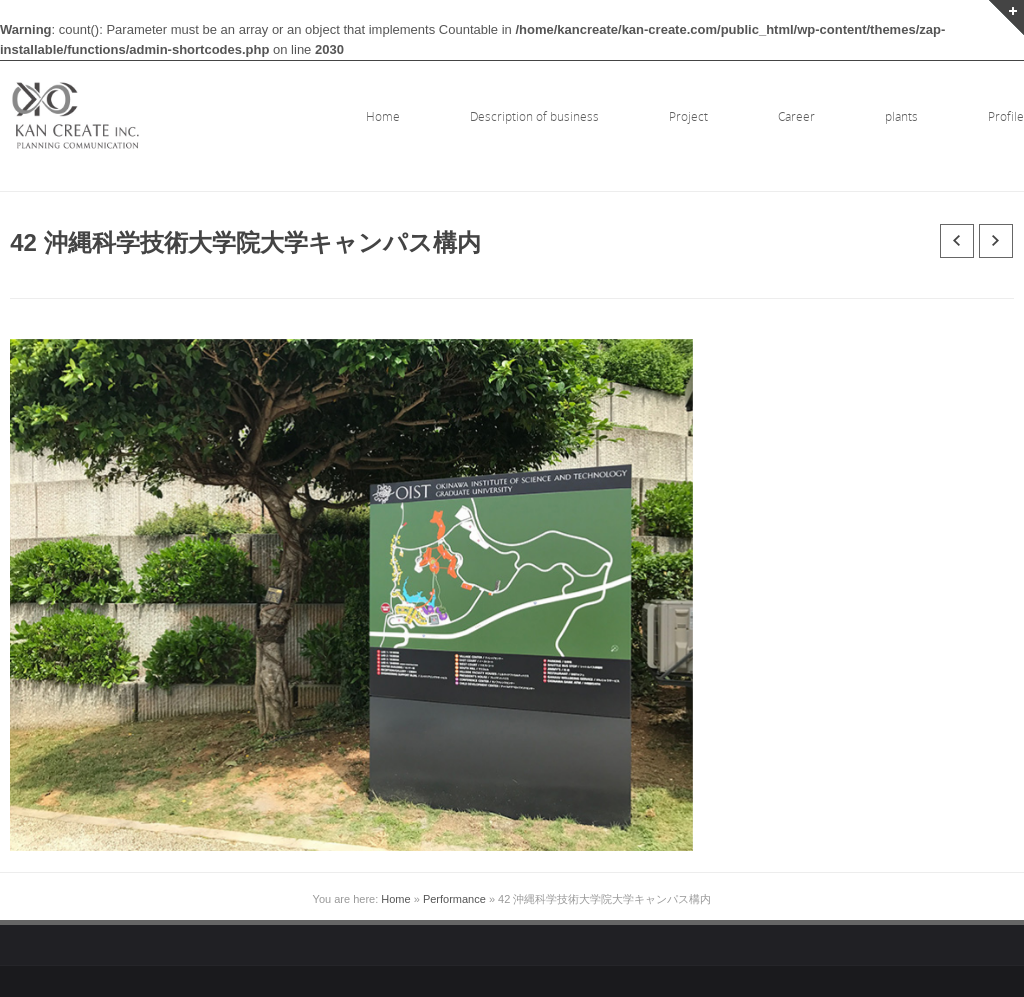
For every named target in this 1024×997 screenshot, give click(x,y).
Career (796, 116)
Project (688, 116)
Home (383, 116)
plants (901, 116)
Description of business (534, 116)
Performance (454, 899)
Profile (1006, 116)
